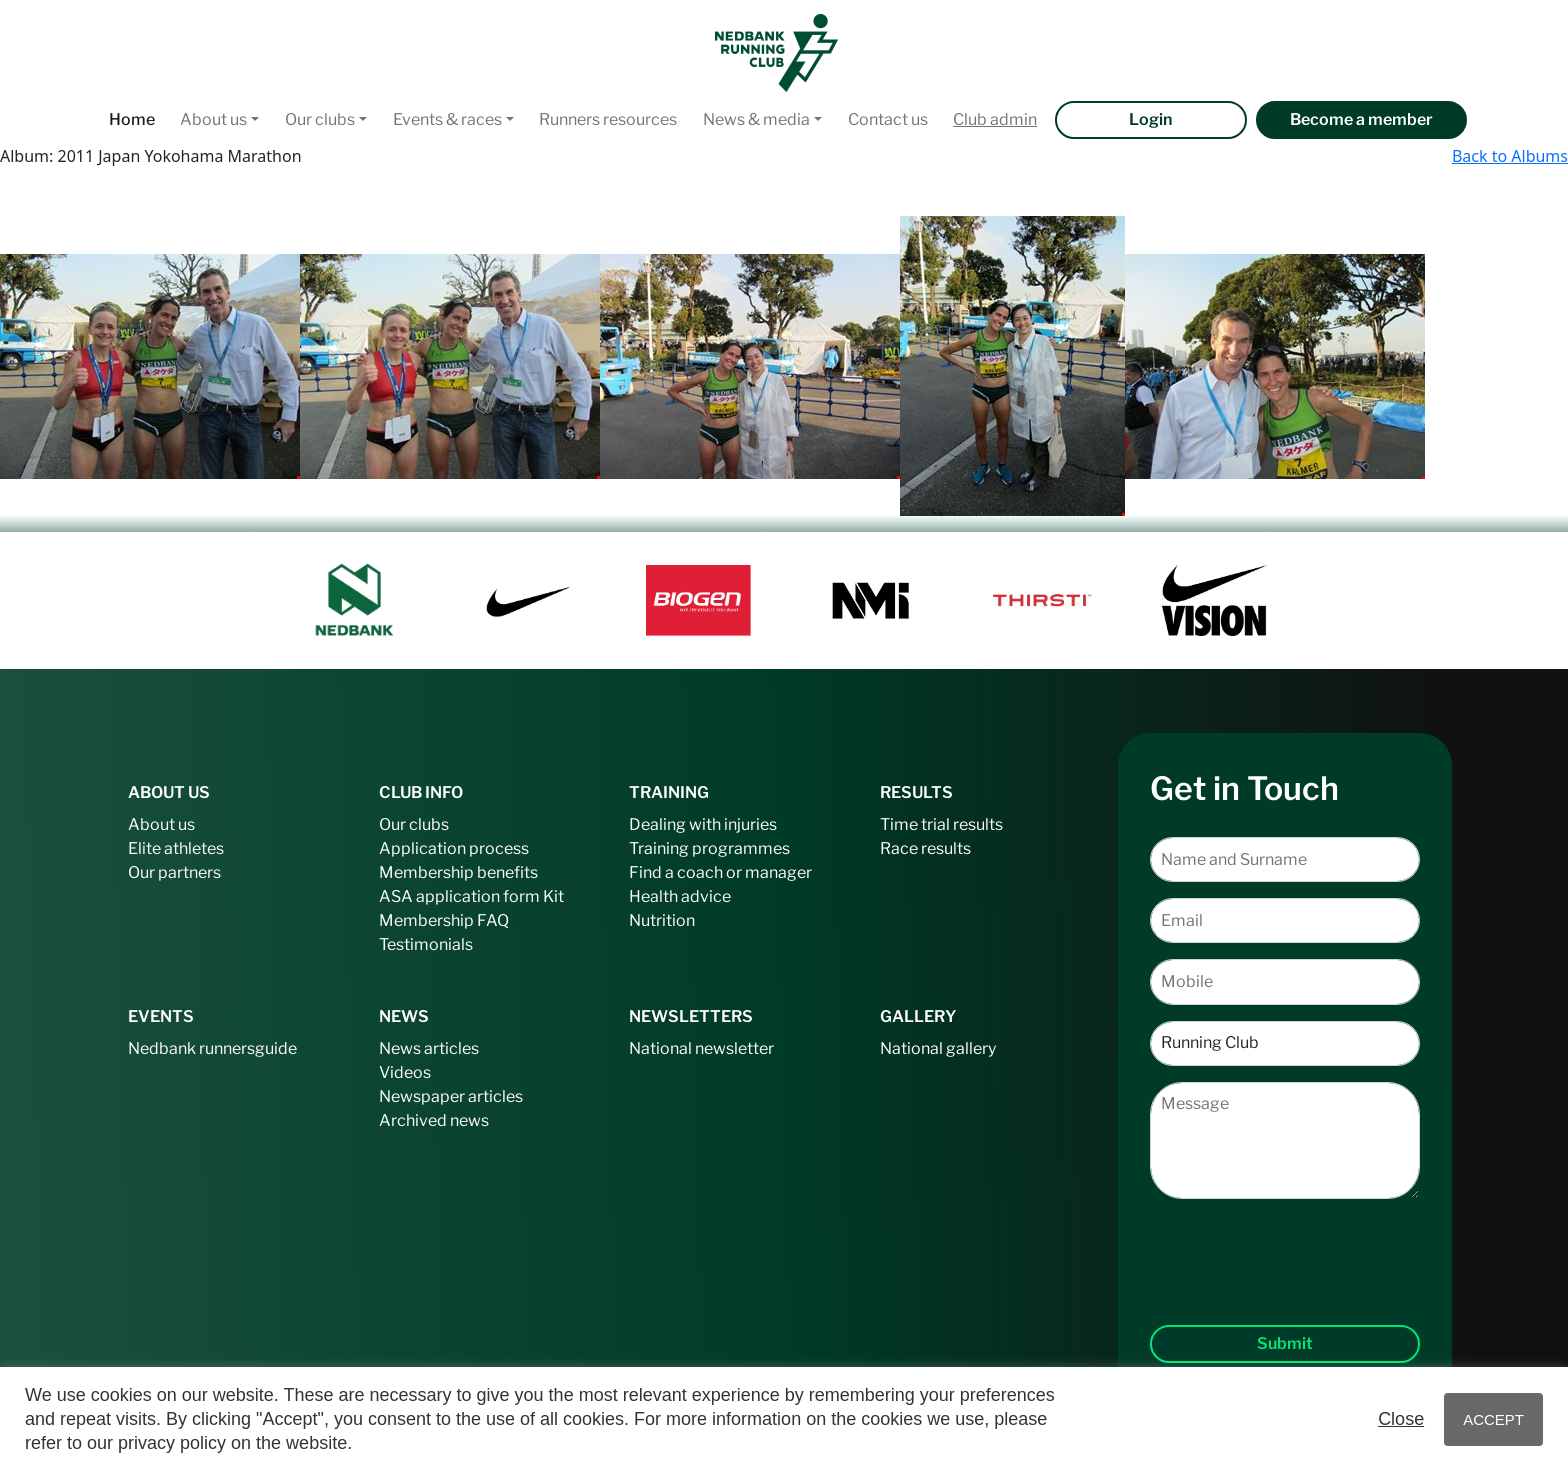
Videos (405, 1072)
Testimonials (426, 944)
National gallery (938, 1048)
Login (1150, 119)
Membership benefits (458, 872)
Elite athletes (176, 848)
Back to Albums (1510, 156)
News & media (756, 119)
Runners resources (608, 119)
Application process (454, 848)
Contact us (888, 119)
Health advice (680, 896)
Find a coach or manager (720, 872)
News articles (429, 1048)
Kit (553, 896)
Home (132, 119)
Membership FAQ (444, 920)
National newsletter (701, 1048)
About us (213, 119)
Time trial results (941, 824)
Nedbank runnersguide (212, 1048)
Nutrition (662, 920)
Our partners (174, 872)
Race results (925, 848)
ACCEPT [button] (1493, 1419)
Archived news (434, 1120)
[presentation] (1285, 1246)
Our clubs (320, 119)
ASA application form (459, 896)
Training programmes (709, 848)
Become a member (1361, 119)
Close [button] (1401, 1419)
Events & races (447, 119)
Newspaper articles (451, 1096)
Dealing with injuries (703, 824)
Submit (1285, 1343)
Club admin (995, 119)
